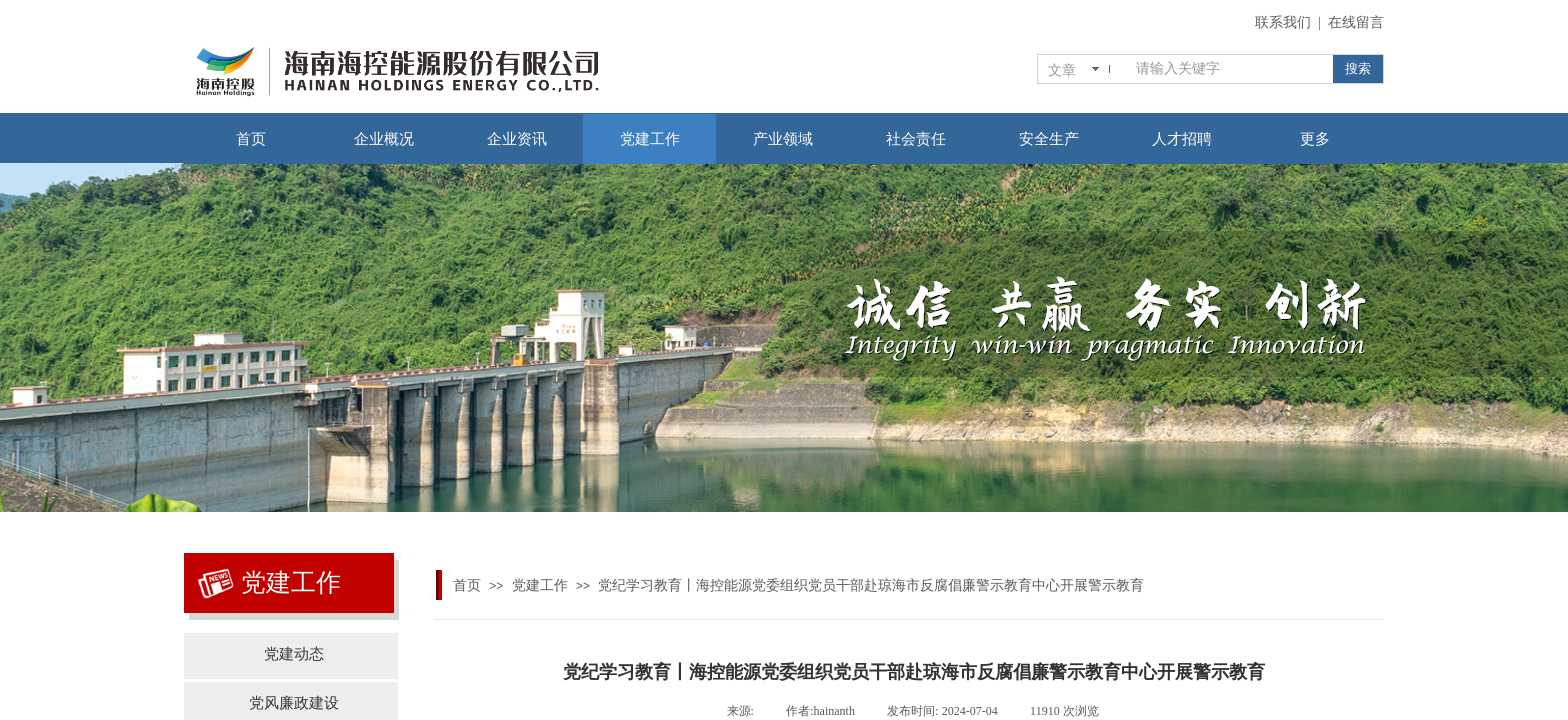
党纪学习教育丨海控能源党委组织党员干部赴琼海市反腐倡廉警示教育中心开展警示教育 (871, 585)
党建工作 (650, 139)
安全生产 (1049, 139)
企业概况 (384, 139)
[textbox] (1230, 69)
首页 (251, 139)
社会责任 (916, 139)
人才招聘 (1182, 139)
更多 (1315, 139)
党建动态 (294, 654)
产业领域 (783, 139)
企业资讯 (517, 139)
